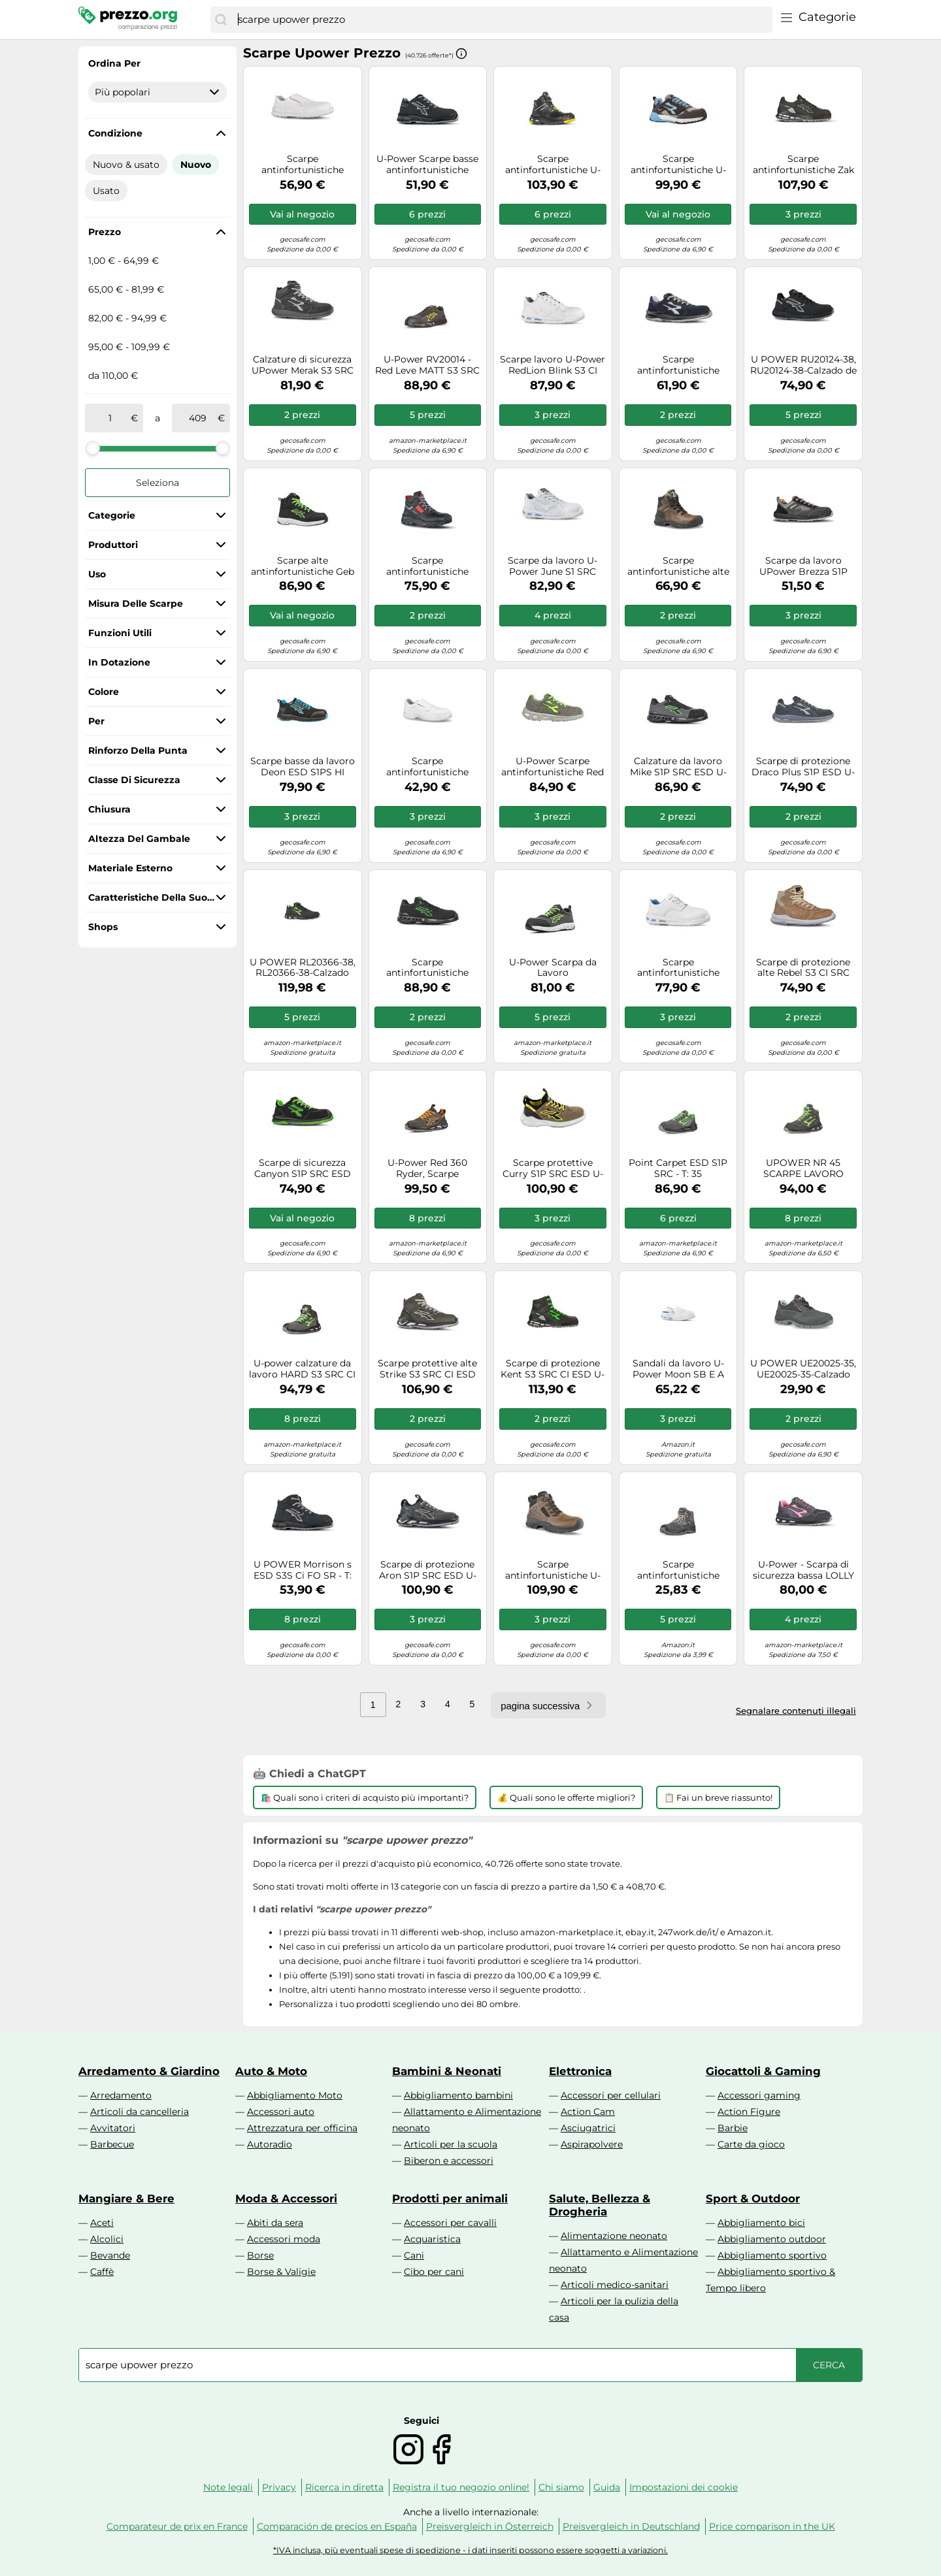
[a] (197, 418)
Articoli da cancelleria (139, 2111)
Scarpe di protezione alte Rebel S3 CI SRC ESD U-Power (803, 968)
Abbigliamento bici (761, 2223)
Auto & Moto (271, 2071)
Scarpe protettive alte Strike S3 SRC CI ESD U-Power (427, 1369)
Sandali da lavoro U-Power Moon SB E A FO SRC (678, 1369)
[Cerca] (220, 20)
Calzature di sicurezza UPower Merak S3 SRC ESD (303, 365)
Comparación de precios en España (337, 2526)
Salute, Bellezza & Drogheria (599, 2205)
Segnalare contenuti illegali (796, 1710)
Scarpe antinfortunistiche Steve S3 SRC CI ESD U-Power (427, 968)
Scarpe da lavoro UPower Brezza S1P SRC (803, 566)
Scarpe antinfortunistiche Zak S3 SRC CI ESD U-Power (803, 164)
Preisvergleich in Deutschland (631, 2526)
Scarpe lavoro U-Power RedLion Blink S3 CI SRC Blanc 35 (552, 365)
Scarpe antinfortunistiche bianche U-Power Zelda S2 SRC (678, 968)
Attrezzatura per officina (302, 2128)
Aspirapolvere (592, 2144)
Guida (606, 2487)
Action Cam (588, 2111)
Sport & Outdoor (753, 2198)
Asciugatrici (588, 2128)
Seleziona (157, 483)
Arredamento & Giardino (149, 2071)
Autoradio (269, 2144)
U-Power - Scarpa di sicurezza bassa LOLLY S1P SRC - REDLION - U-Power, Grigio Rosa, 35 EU (803, 1570)
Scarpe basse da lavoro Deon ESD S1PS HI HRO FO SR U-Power (302, 767)
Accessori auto (280, 2111)
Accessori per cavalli (450, 2223)
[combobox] (501, 20)
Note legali (228, 2487)
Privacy (279, 2487)
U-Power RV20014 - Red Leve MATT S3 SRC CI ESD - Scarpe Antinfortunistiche (427, 365)
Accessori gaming (759, 2095)
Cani (414, 2255)
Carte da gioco (751, 2144)
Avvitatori (112, 2128)
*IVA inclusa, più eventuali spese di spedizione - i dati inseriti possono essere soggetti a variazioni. (470, 2550)
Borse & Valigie (281, 2272)
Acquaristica (432, 2239)
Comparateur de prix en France (177, 2526)
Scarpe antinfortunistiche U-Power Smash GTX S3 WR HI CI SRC (553, 1570)
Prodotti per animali (450, 2198)
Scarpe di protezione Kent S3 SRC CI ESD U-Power (552, 1369)
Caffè (102, 2272)
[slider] (93, 448)
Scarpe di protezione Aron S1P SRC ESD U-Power (427, 1570)
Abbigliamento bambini (458, 2095)
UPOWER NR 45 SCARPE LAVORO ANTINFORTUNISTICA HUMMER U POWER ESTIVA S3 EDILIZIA (803, 1168)
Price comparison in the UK (772, 2526)
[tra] (110, 418)
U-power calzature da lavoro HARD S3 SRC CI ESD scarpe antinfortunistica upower (302, 1369)
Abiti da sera (275, 2223)
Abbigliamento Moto (294, 2095)
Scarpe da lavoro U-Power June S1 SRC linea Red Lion (552, 566)
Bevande (110, 2255)
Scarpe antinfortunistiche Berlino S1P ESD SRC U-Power (678, 365)
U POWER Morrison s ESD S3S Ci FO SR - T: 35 (303, 1570)
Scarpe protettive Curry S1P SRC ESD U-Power (553, 1168)
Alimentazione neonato (614, 2236)
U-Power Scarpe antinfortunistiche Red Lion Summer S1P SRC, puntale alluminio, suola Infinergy (553, 767)
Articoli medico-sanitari (615, 2285)
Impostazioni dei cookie (683, 2487)
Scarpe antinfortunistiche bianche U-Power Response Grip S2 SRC (427, 767)
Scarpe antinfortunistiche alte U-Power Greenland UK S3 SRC (678, 566)
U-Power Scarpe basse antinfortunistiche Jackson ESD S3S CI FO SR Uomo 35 (427, 164)
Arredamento (121, 2095)
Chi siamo (561, 2487)
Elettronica (580, 2071)
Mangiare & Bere (126, 2198)
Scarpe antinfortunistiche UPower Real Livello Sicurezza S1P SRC (678, 1570)
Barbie (733, 2128)
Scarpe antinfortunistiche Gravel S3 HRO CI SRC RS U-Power (428, 566)
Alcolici (107, 2239)
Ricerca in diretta (344, 2487)
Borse (260, 2255)
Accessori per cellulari (611, 2095)
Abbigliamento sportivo (772, 2255)
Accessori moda (283, 2239)
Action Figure (749, 2111)
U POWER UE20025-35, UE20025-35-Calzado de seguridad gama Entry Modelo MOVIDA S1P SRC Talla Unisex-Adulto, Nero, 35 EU (803, 1369)
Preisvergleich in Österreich (489, 2526)
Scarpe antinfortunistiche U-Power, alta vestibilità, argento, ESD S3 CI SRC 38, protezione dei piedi (552, 164)
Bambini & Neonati (446, 2071)
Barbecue (112, 2144)
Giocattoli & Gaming (763, 2071)
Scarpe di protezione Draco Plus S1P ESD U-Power (803, 767)
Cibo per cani (434, 2272)
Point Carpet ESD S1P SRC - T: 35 (678, 1168)
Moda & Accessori (286, 2198)
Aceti (102, 2223)
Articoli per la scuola (450, 2144)
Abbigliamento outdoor (772, 2239)
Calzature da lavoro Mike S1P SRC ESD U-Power (678, 767)
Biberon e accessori (448, 2160)
